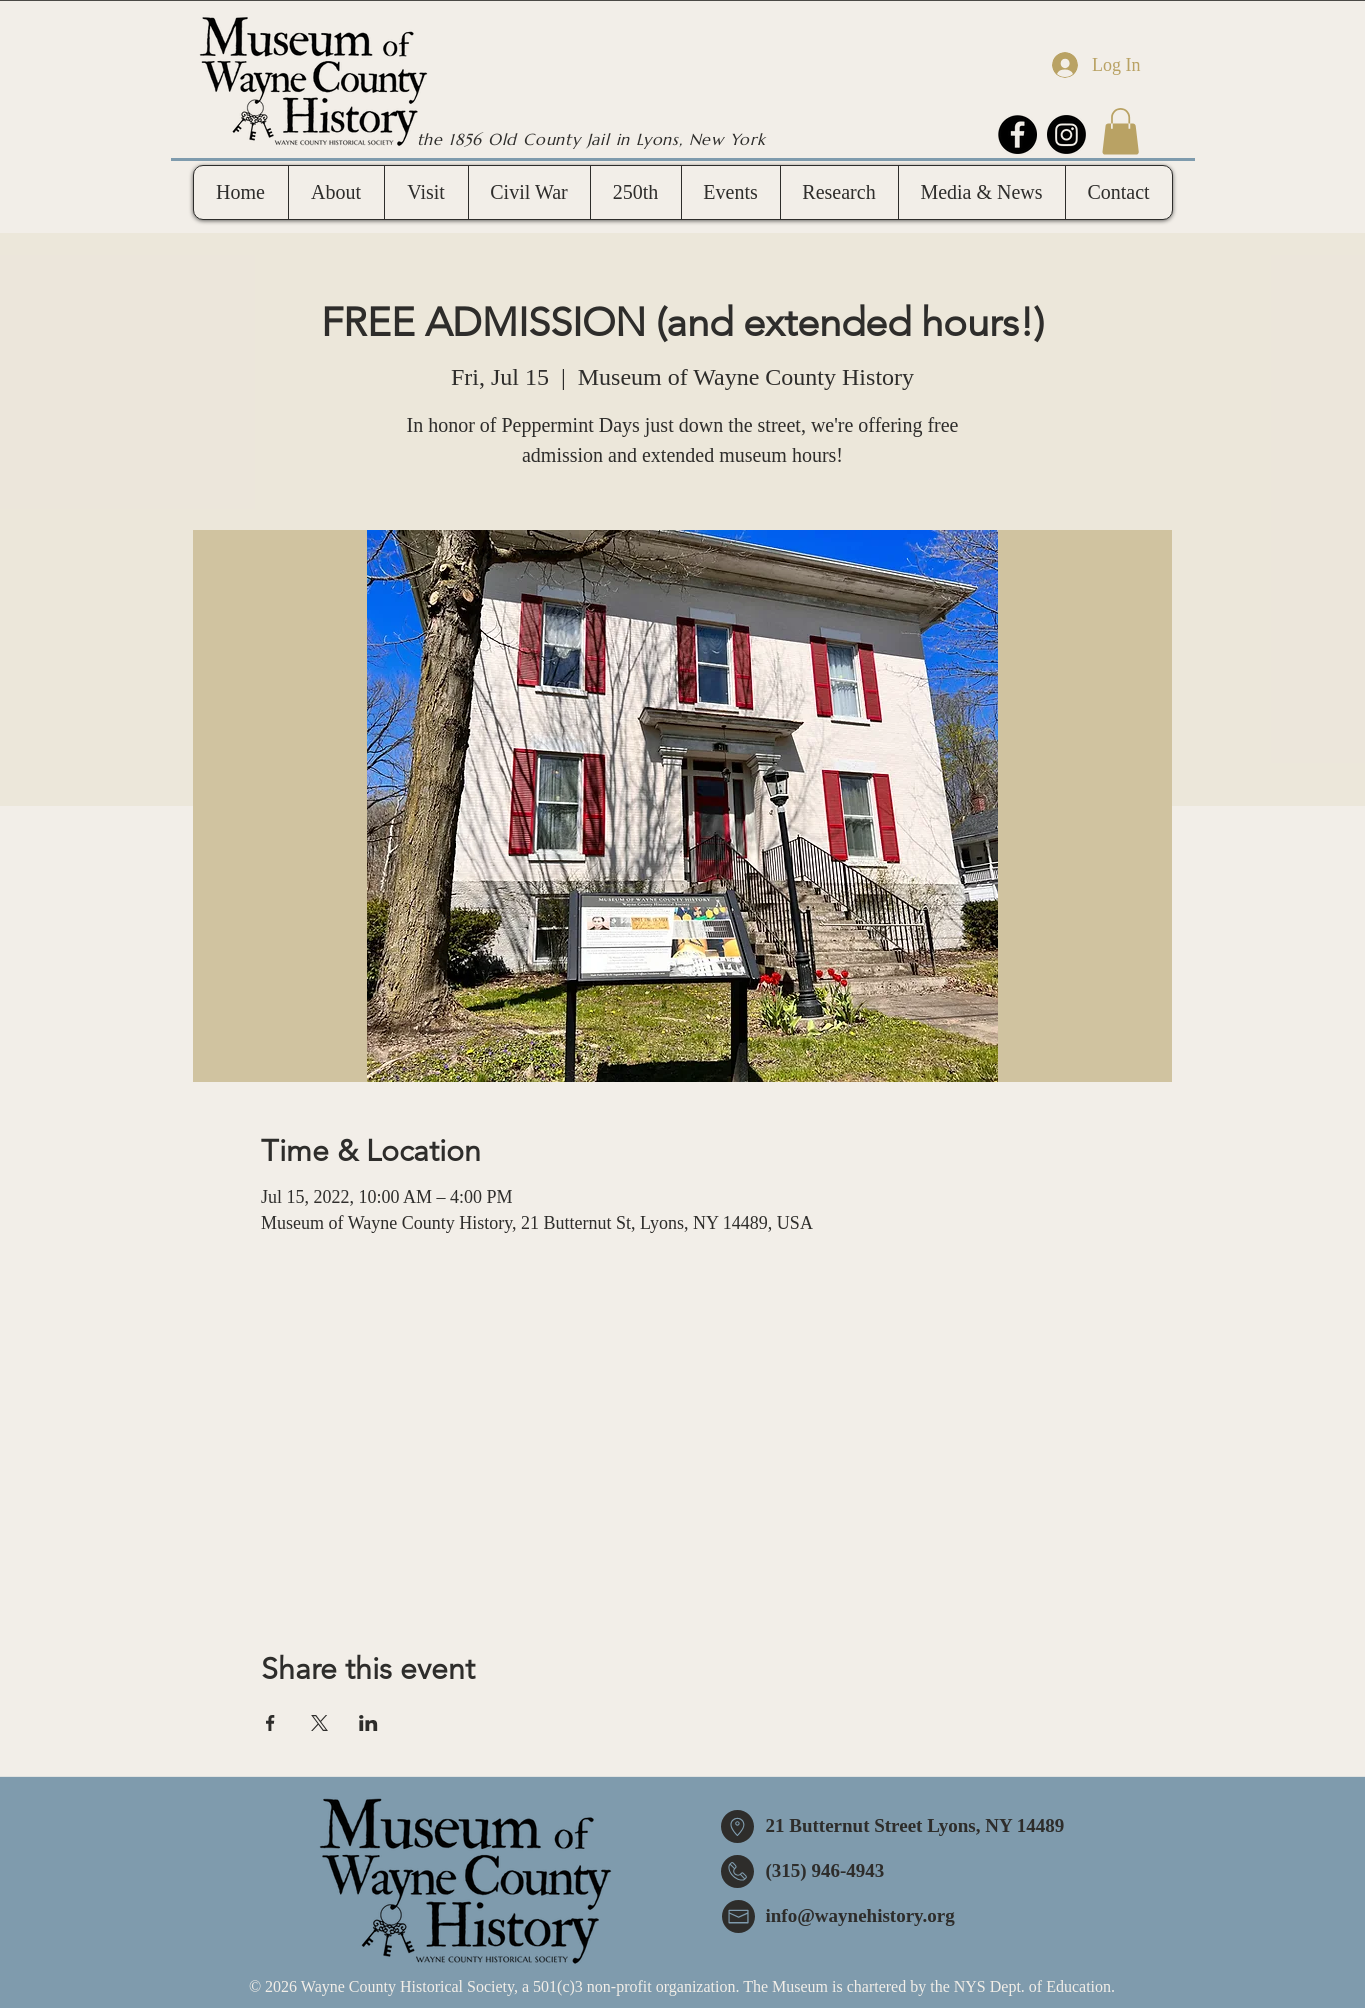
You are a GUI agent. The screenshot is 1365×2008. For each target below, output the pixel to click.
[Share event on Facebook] (270, 1723)
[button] (1120, 131)
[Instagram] (1066, 134)
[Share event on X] (319, 1723)
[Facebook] (1017, 134)
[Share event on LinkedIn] (368, 1723)
